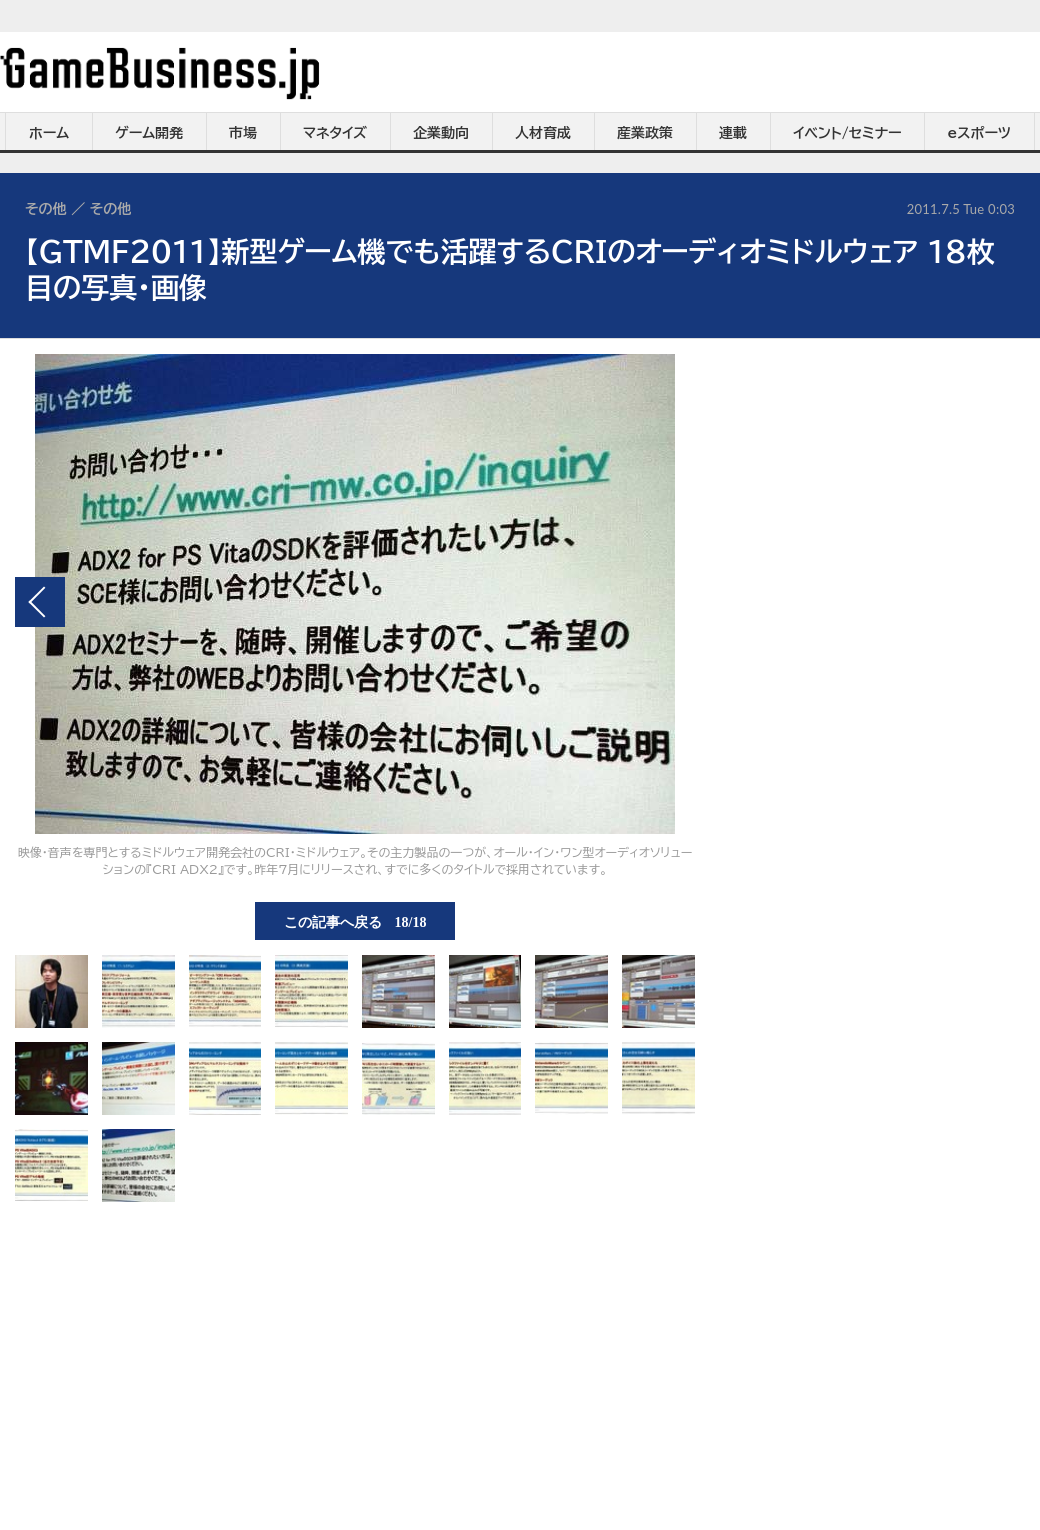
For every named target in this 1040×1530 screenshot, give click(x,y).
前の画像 (40, 602)
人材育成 (543, 133)
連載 (733, 133)
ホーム (49, 133)
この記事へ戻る (355, 921)
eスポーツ (979, 133)
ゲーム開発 (149, 133)
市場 (243, 133)
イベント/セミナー (847, 133)
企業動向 (441, 133)
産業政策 (645, 133)
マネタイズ (335, 133)
